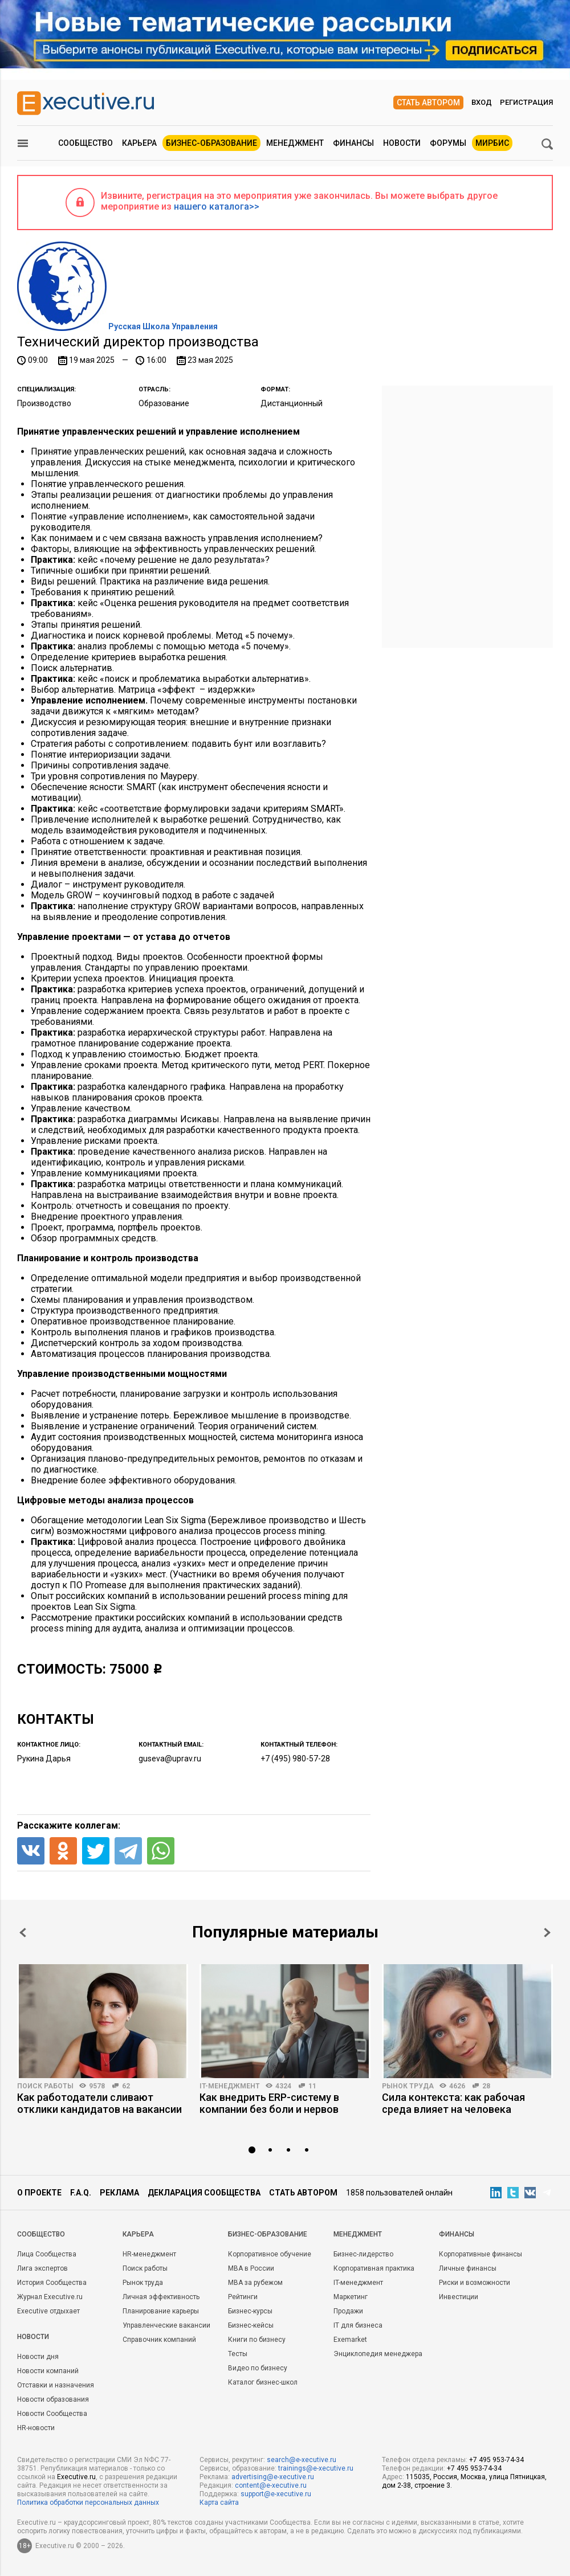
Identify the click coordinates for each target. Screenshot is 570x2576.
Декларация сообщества (204, 2192)
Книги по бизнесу (257, 2340)
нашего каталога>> (216, 206)
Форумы (448, 143)
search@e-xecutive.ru (301, 2460)
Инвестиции (458, 2297)
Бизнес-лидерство (363, 2254)
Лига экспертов (42, 2268)
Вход (481, 102)
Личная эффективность (161, 2297)
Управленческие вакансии (166, 2325)
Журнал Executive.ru (50, 2297)
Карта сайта (219, 2503)
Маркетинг (350, 2297)
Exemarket (350, 2340)
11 (312, 2086)
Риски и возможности (474, 2283)
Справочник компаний (159, 2340)
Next (547, 1932)
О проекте (39, 2192)
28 (486, 2086)
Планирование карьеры (161, 2311)
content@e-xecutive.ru (271, 2485)
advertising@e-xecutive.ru (272, 2477)
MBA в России (251, 2268)
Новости (402, 143)
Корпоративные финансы (480, 2254)
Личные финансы (467, 2268)
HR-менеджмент (149, 2254)
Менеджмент (295, 143)
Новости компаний (48, 2371)
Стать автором (428, 102)
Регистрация (526, 102)
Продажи (348, 2311)
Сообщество (85, 143)
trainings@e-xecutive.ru (315, 2468)
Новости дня (38, 2357)
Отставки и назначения (55, 2385)
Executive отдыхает (48, 2311)
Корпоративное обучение (269, 2254)
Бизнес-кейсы (251, 2325)
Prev (22, 1932)
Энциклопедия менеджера (377, 2354)
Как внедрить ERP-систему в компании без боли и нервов (269, 2103)
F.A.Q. (80, 2192)
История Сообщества (52, 2283)
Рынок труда (408, 2086)
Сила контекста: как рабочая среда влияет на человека (453, 2103)
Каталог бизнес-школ (263, 2382)
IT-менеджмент (229, 2086)
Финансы (353, 143)
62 (126, 2086)
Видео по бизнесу (257, 2368)
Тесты (237, 2354)
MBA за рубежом (255, 2283)
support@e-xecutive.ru (276, 2494)
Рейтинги (243, 2297)
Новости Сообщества (52, 2414)
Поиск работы (45, 2086)
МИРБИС (492, 143)
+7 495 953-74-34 (496, 2460)
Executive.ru (76, 2477)
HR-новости (36, 2428)
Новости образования (53, 2399)
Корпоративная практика (373, 2268)
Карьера (139, 143)
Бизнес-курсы (250, 2311)
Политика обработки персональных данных (88, 2503)
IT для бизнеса (357, 2325)
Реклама (119, 2192)
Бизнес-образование (211, 143)
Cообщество (41, 2234)
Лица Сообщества (46, 2254)
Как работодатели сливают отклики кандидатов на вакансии (99, 2103)
